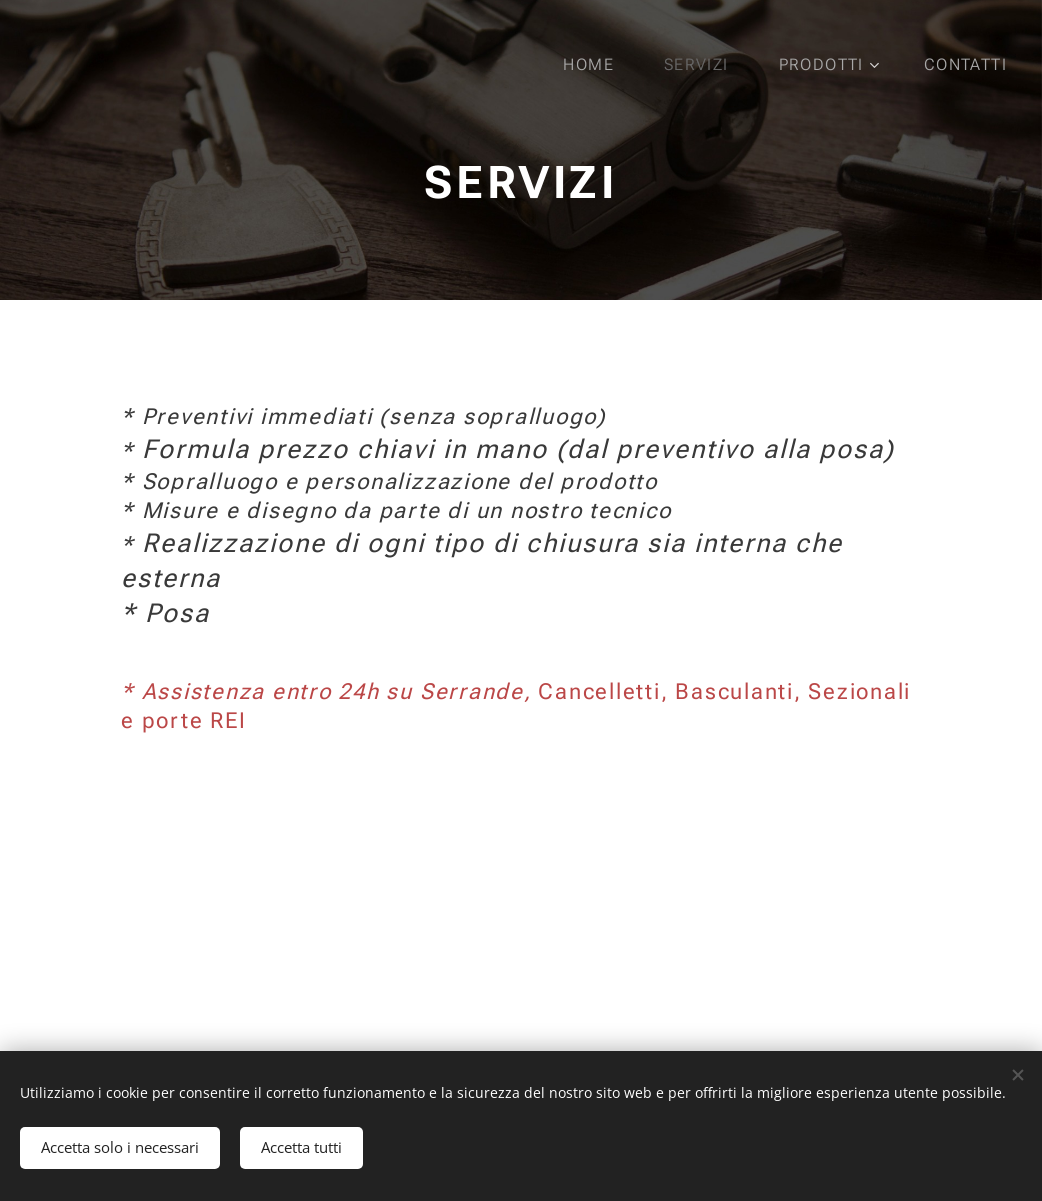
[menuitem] (600, 65)
